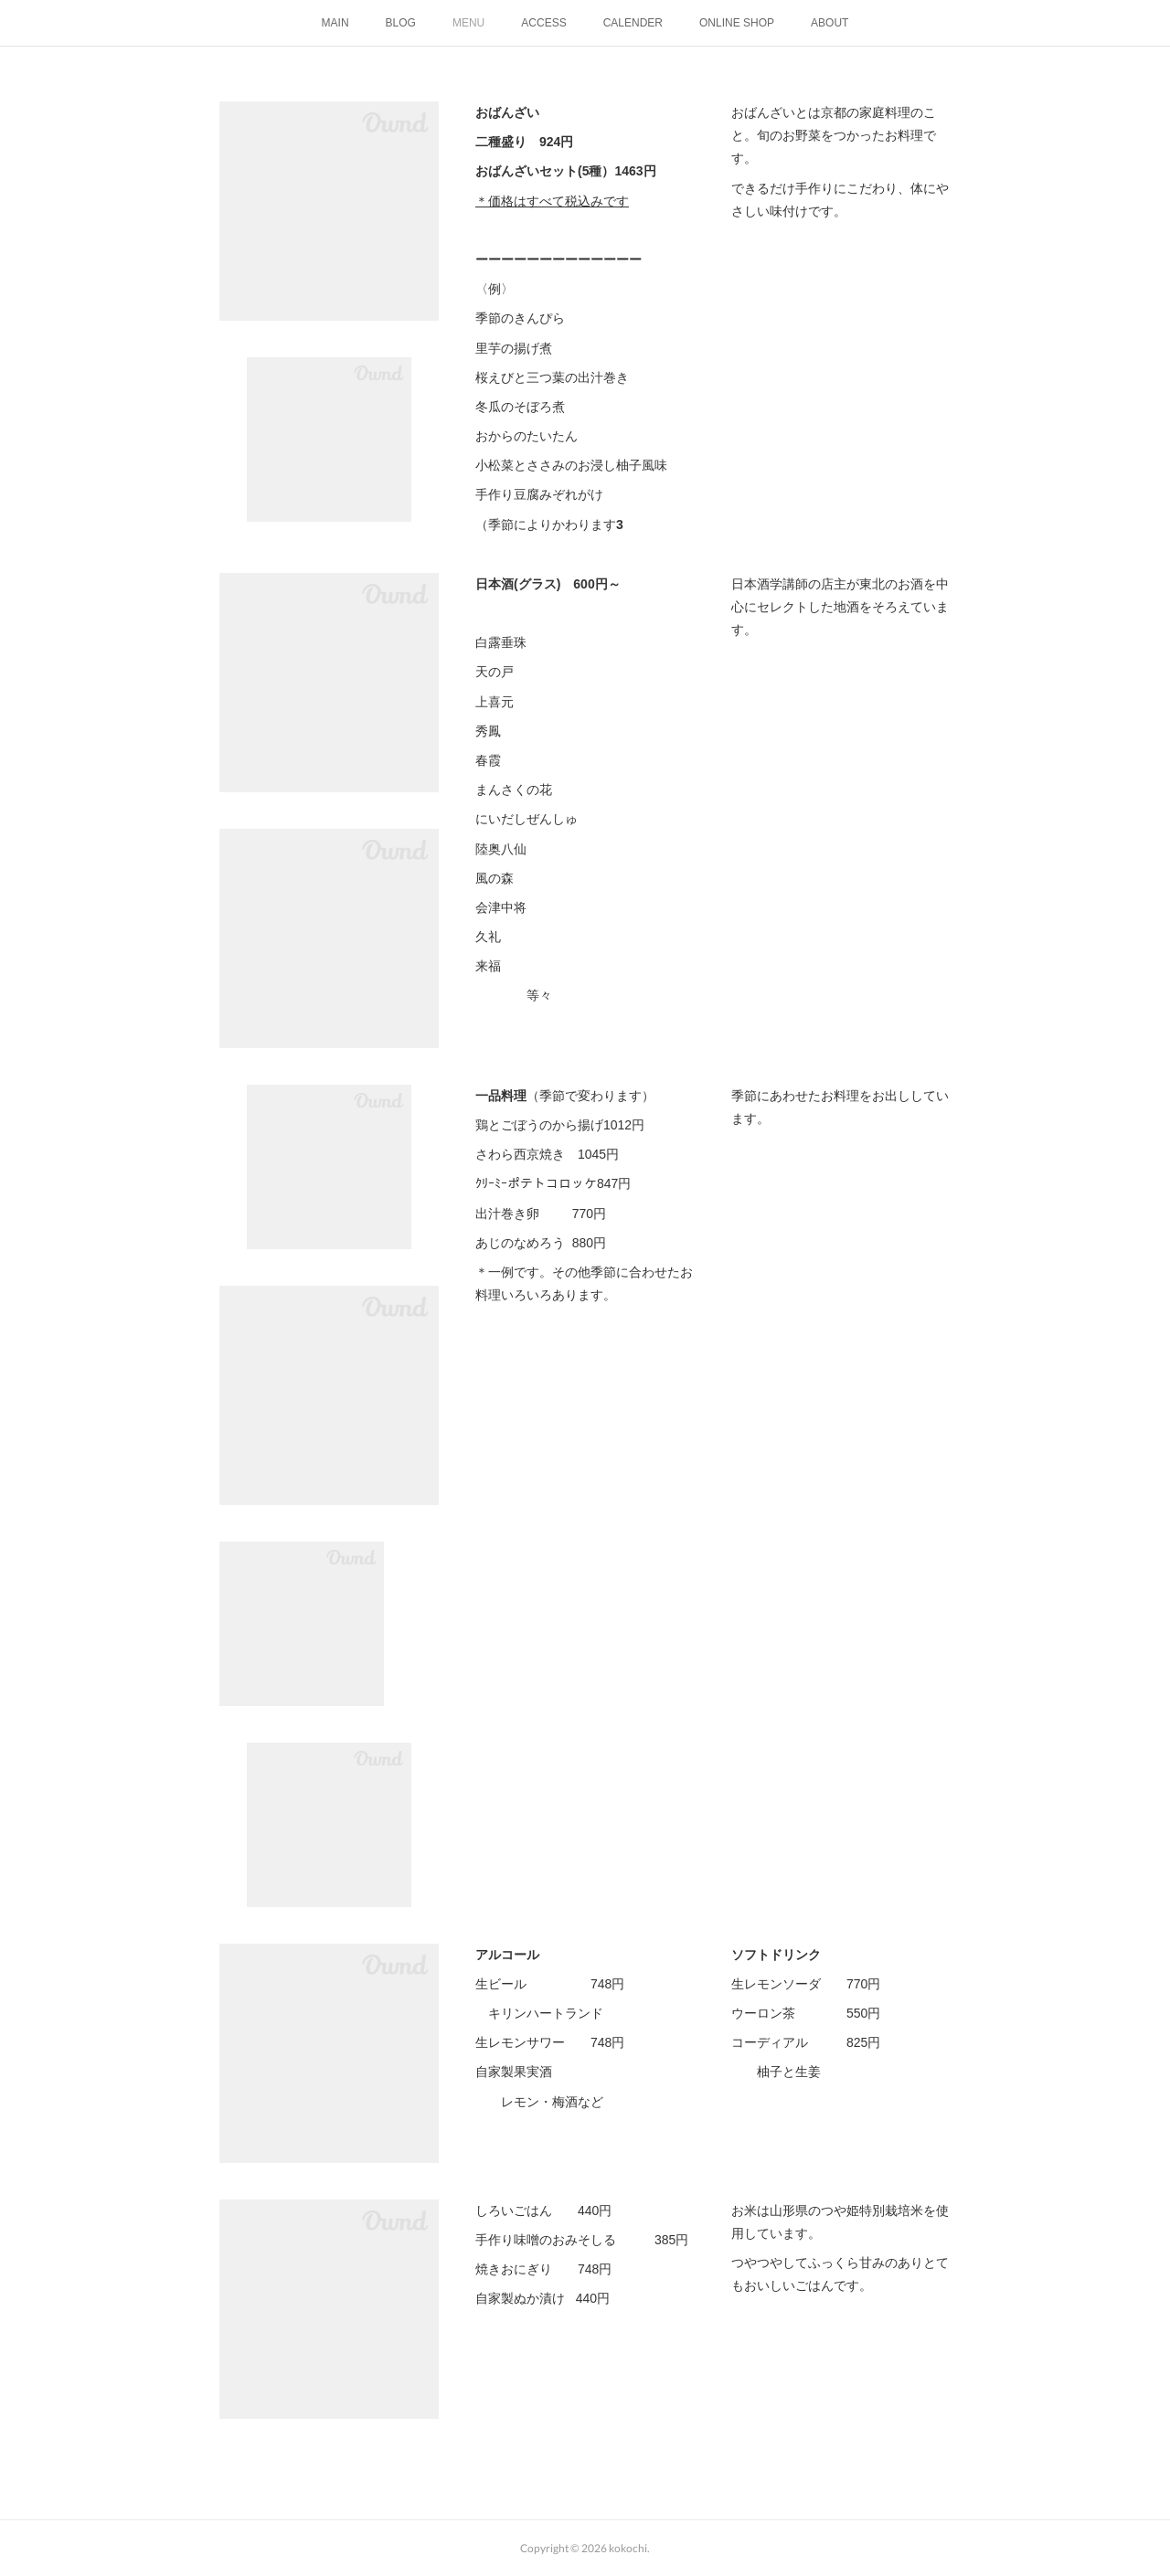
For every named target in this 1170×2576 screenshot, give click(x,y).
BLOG (401, 22)
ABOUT (829, 22)
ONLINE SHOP (736, 22)
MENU (468, 22)
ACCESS (543, 22)
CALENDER (633, 22)
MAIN (335, 22)
